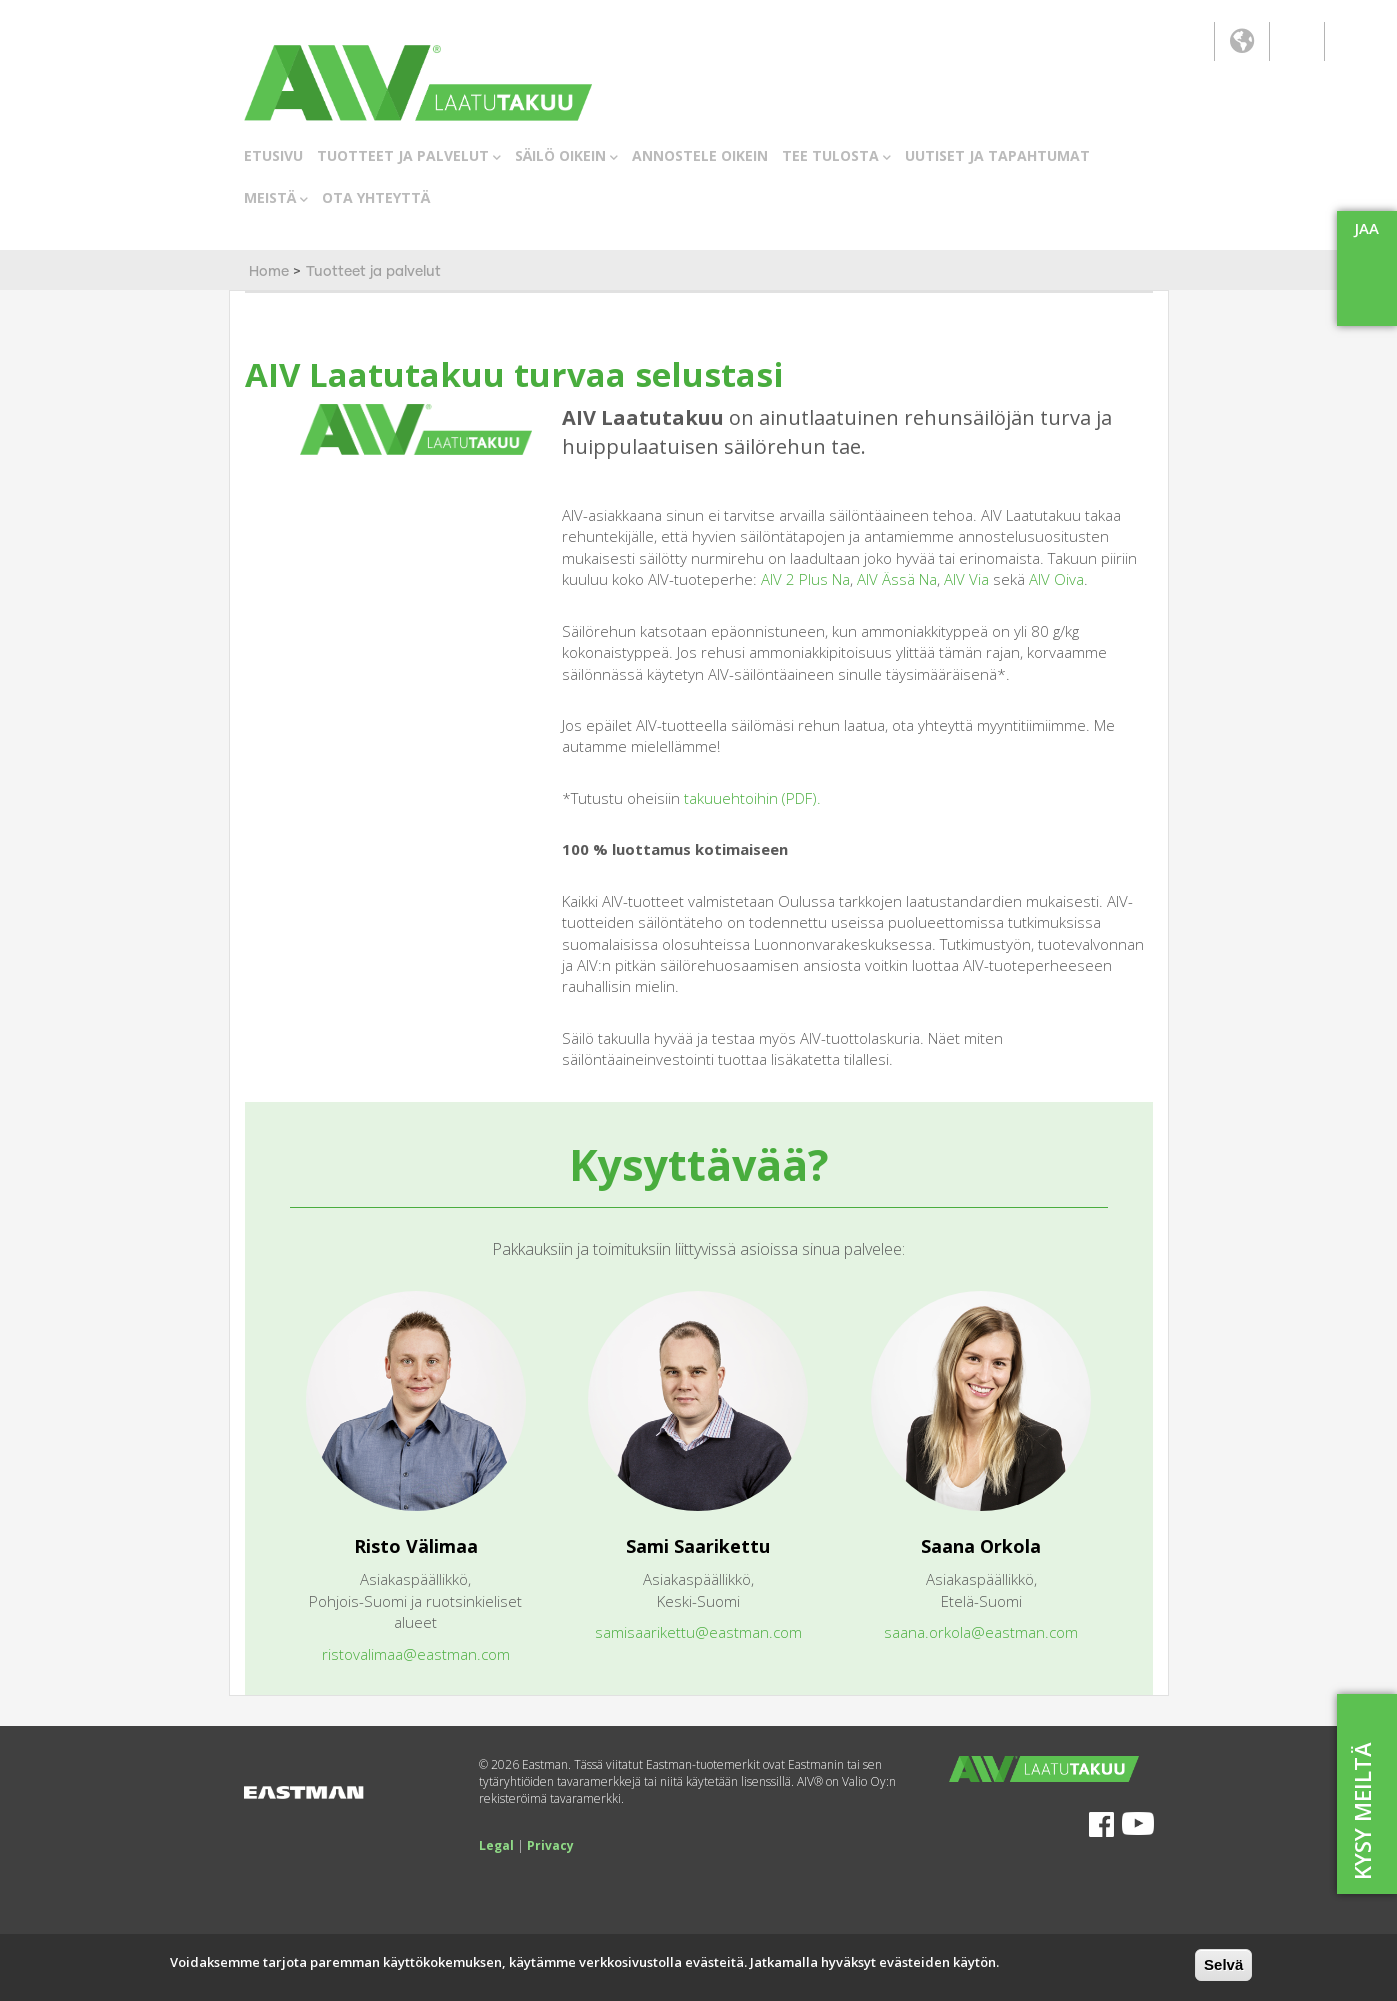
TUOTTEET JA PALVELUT (409, 157)
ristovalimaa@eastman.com (416, 1654)
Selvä (1223, 1964)
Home (269, 272)
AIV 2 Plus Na (805, 579)
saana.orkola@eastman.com (981, 1632)
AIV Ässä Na (897, 579)
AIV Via (966, 579)
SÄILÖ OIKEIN (566, 157)
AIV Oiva (1056, 579)
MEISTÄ (276, 199)
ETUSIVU (273, 155)
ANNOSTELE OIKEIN (700, 155)
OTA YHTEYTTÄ (376, 197)
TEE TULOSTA (836, 157)
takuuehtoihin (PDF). (752, 798)
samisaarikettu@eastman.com (698, 1632)
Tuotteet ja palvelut (373, 272)
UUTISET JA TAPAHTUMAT (997, 155)
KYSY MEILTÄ (1362, 1811)
